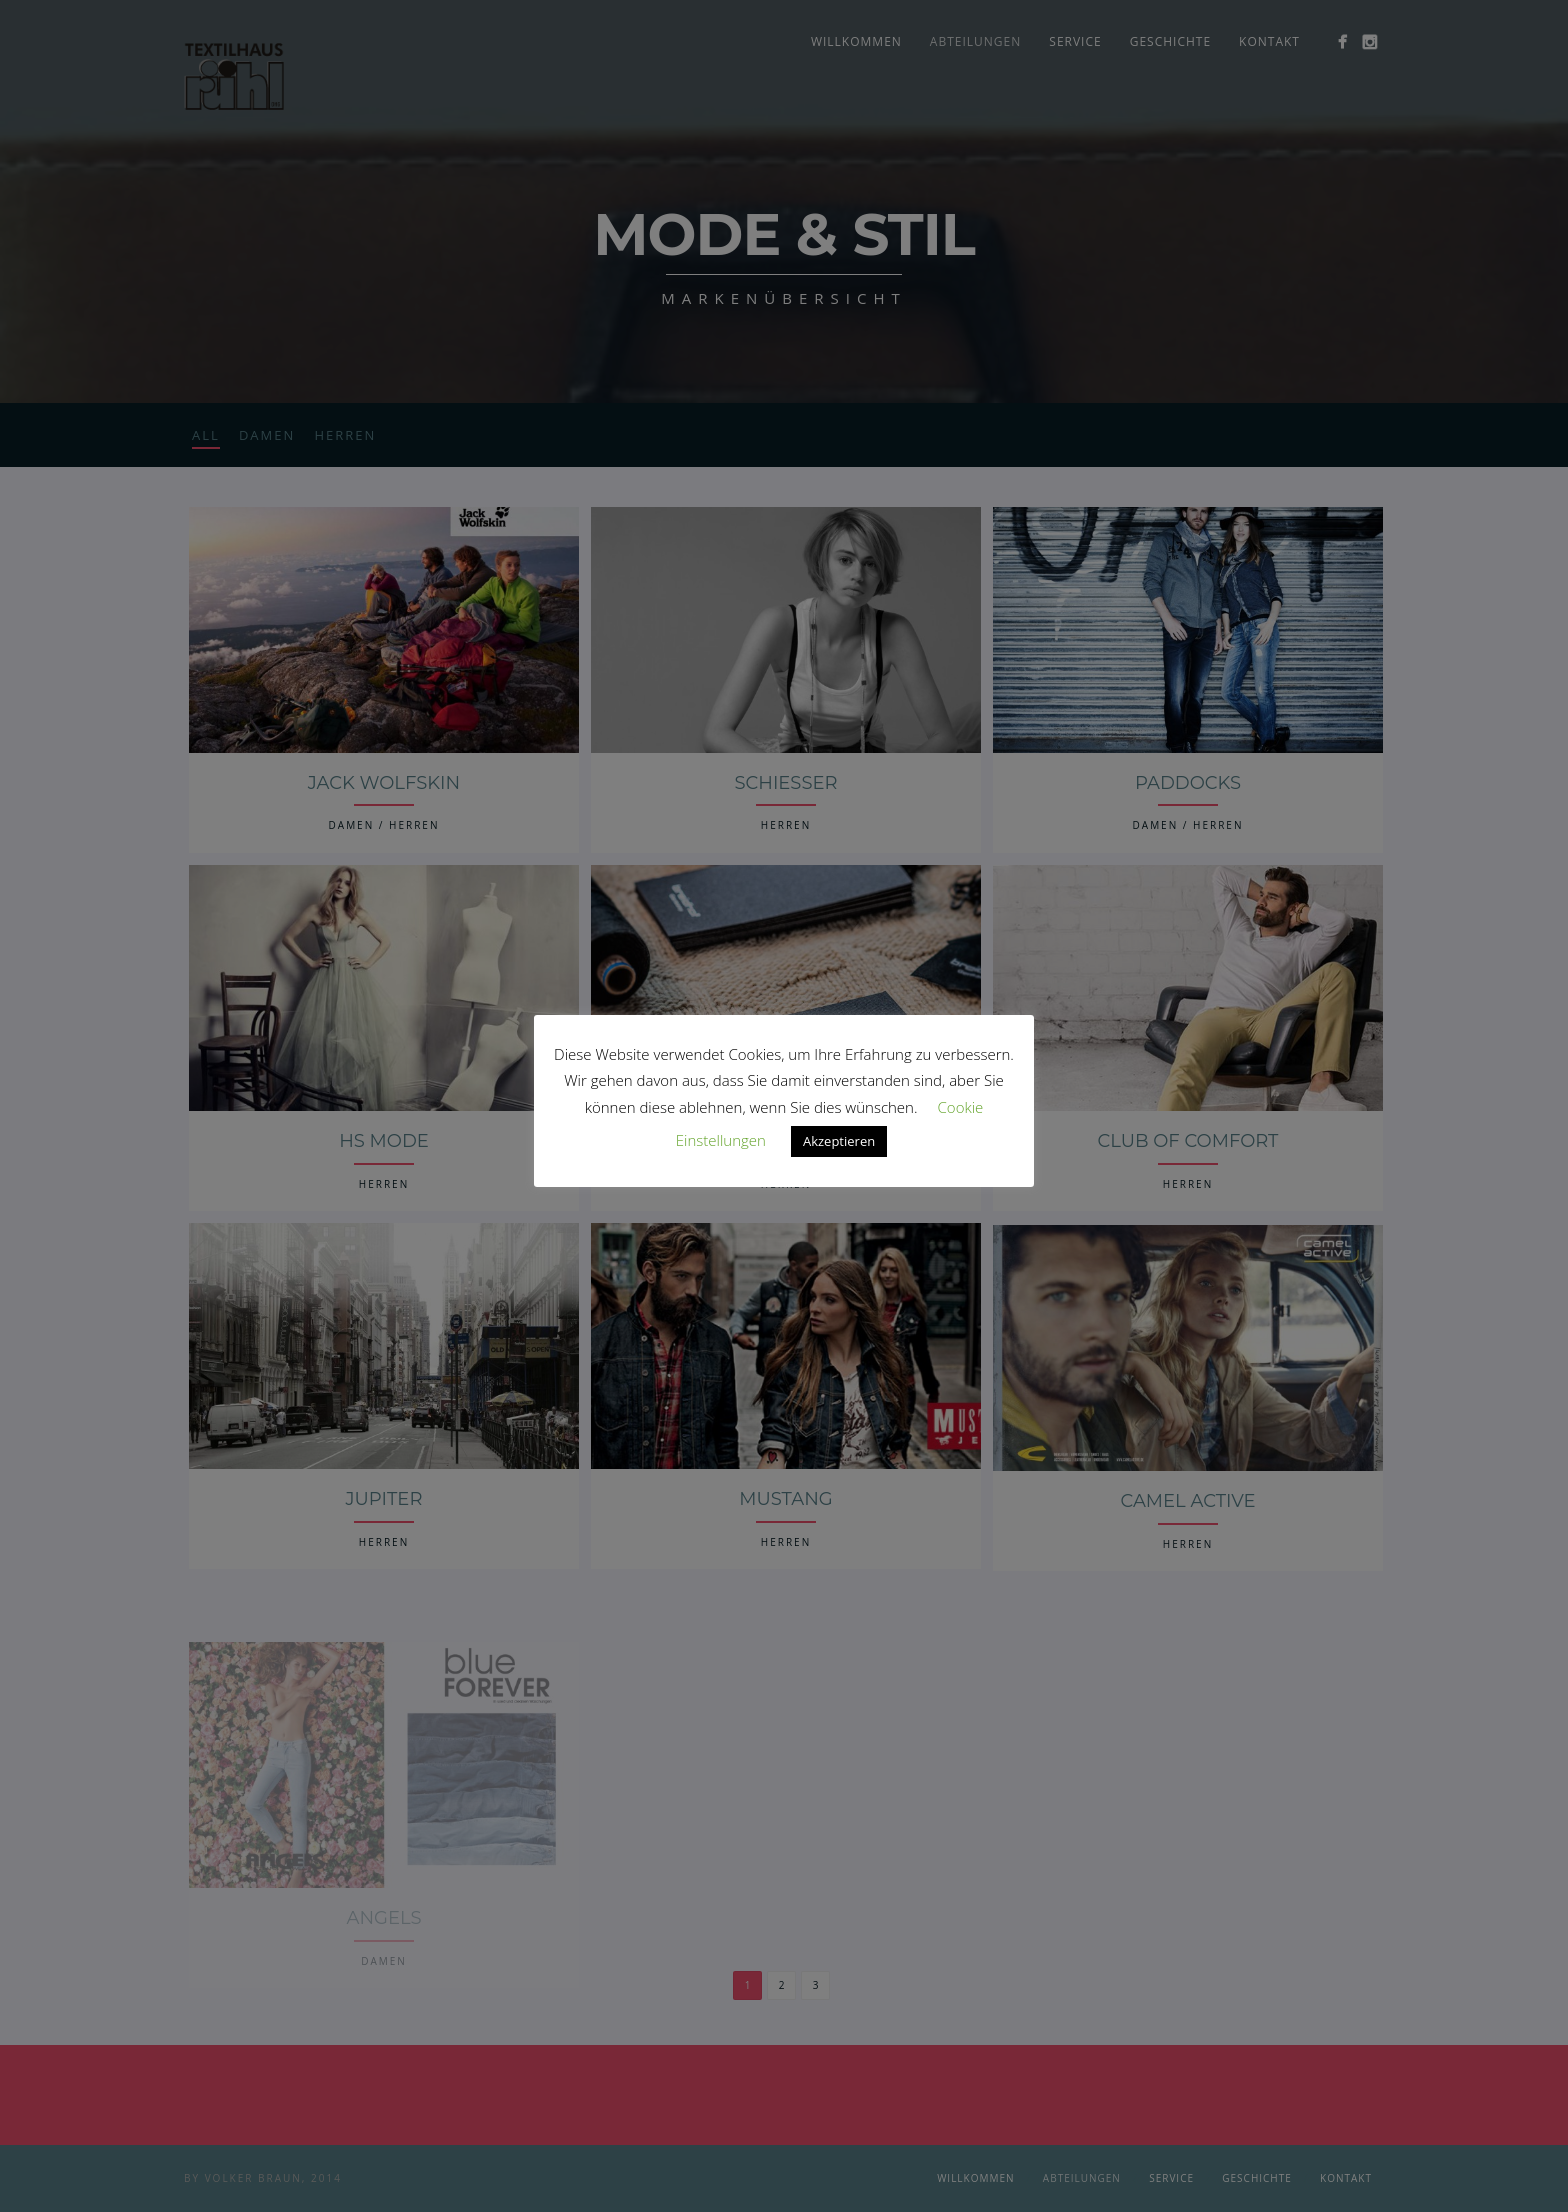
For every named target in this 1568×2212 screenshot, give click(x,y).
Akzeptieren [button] (839, 1141)
